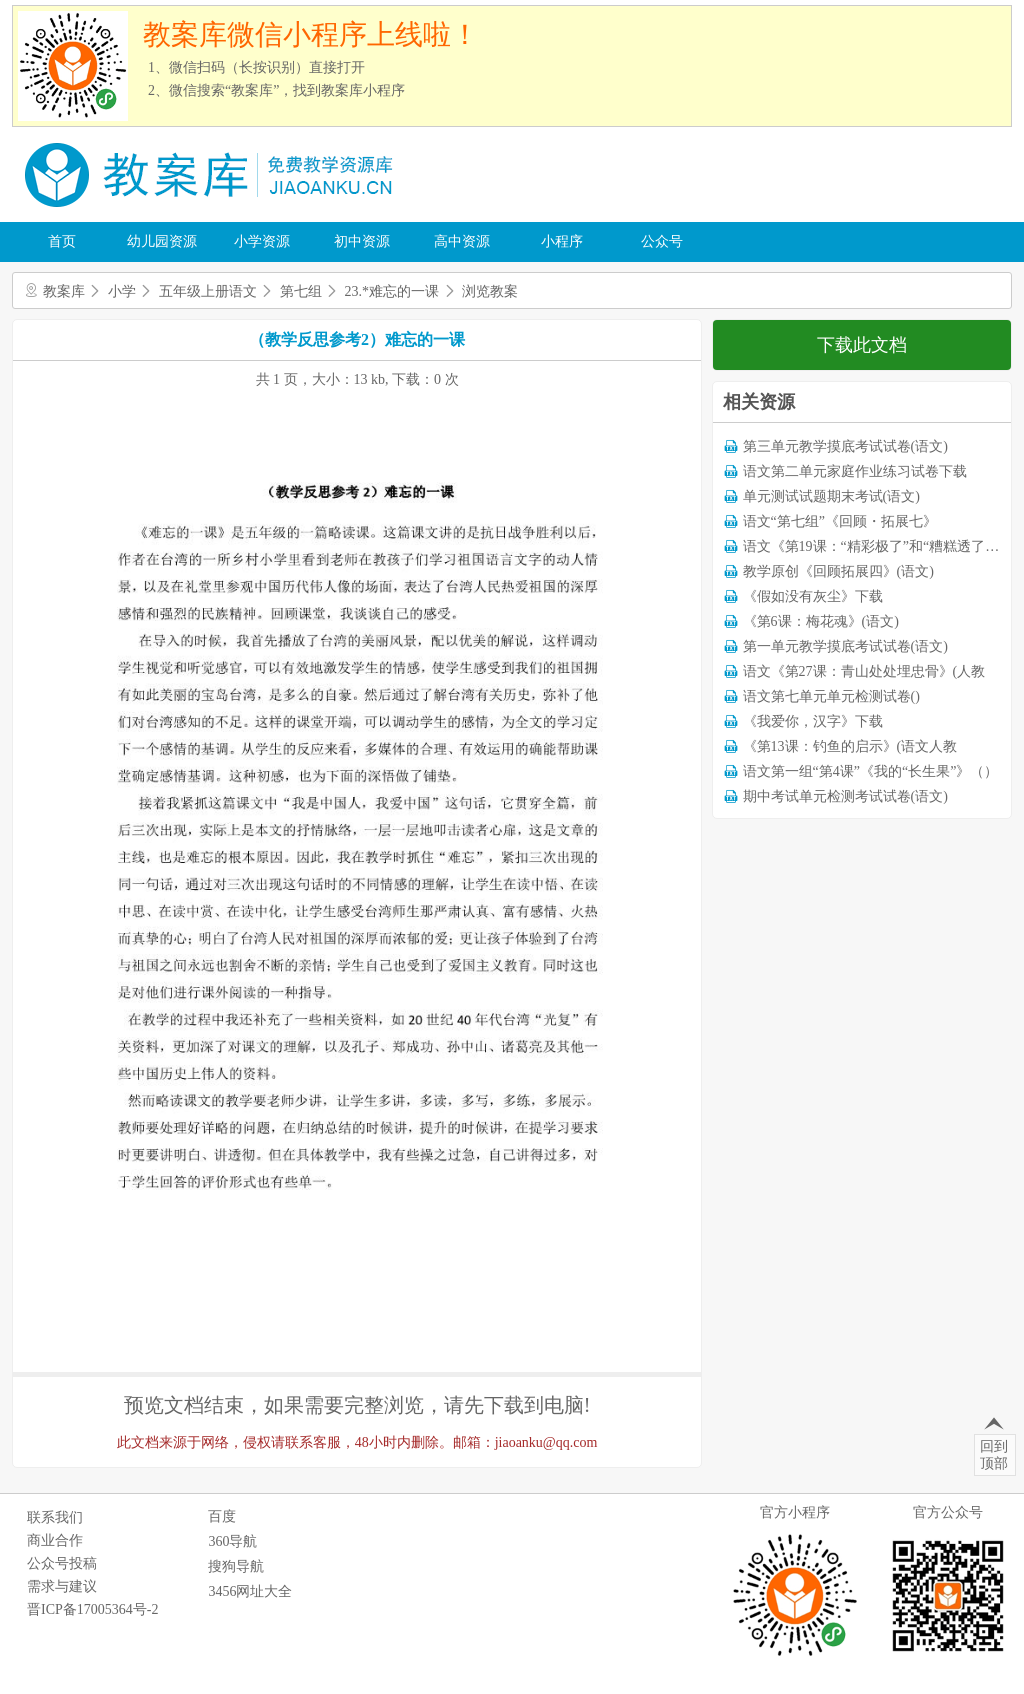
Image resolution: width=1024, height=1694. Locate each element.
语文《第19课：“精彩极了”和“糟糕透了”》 (874, 546)
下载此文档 (862, 345)
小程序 (562, 241)
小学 (122, 291)
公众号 (662, 241)
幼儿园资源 (162, 241)
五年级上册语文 (208, 291)
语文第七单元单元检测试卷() (831, 696)
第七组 (301, 291)
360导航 (232, 1541)
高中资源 (462, 241)
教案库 (64, 291)
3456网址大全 (250, 1591)
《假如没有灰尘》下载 (813, 596)
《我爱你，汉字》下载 (813, 721)
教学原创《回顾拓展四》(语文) (838, 571)
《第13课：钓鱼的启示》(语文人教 (850, 746)
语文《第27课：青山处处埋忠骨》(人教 (864, 671)
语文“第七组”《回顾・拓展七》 (840, 521)
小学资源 (262, 241)
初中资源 (362, 241)
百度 (222, 1516)
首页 (62, 241)
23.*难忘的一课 (392, 291)
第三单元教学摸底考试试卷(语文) (845, 446)
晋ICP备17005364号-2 (92, 1609)
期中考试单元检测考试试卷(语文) (845, 796)
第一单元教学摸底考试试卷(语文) (845, 646)
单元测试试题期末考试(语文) (831, 496)
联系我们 (55, 1517)
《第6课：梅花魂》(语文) (821, 621)
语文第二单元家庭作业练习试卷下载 (855, 471)
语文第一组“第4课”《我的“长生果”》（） (871, 771)
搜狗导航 (236, 1566)
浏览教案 (490, 291)
